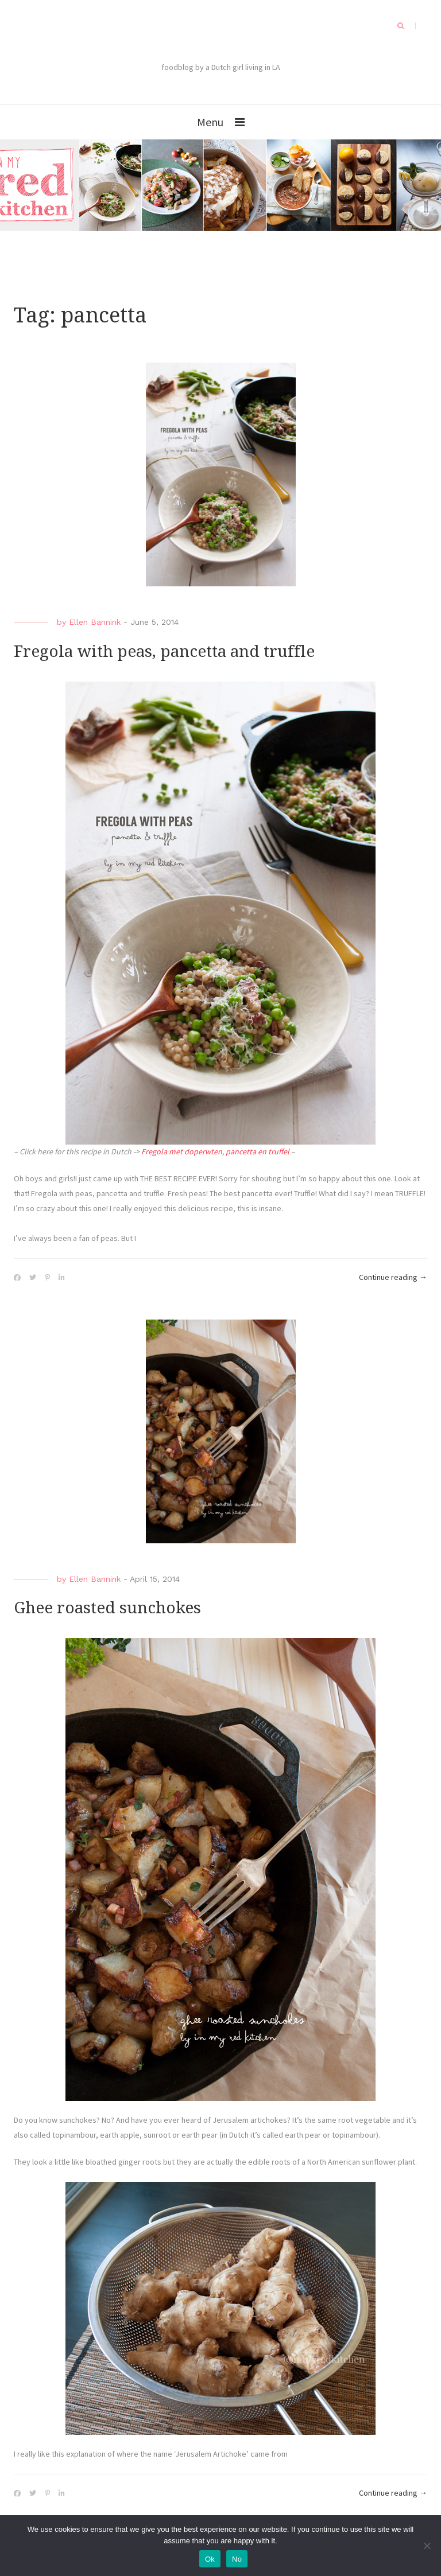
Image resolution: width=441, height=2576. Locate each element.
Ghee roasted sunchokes (107, 1607)
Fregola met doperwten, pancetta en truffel (215, 1151)
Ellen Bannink (95, 622)
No (237, 2559)
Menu (210, 122)
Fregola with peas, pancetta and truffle (164, 651)
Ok (210, 2559)
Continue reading (393, 1277)
